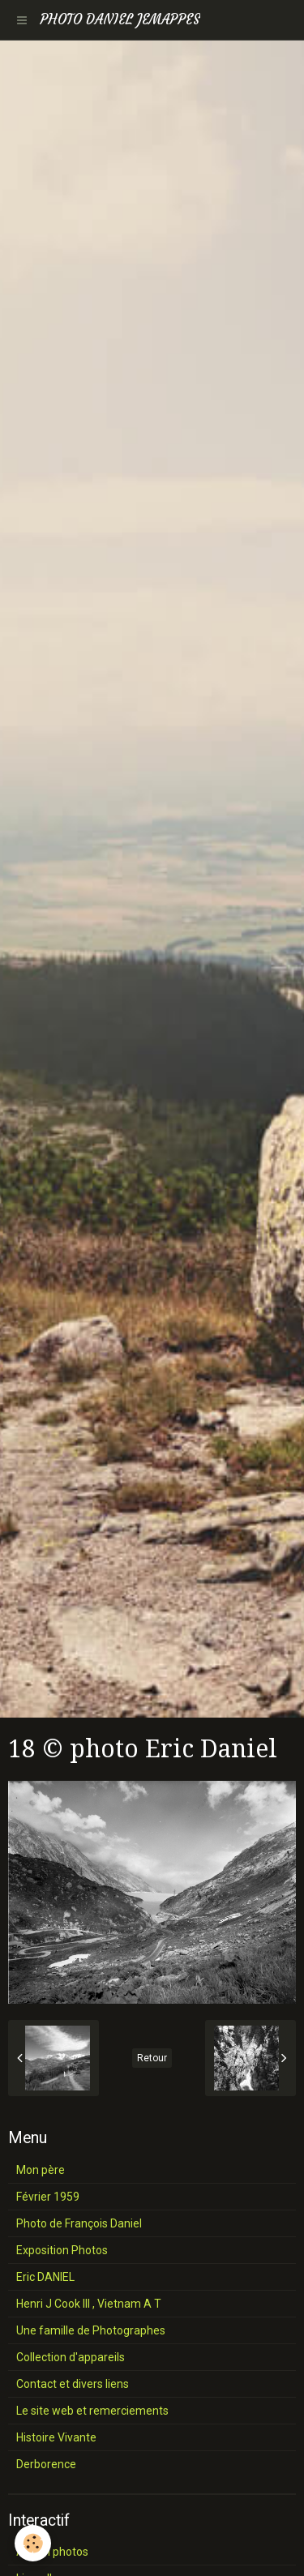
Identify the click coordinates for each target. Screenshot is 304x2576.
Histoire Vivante (56, 2437)
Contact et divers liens (72, 2383)
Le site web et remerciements (92, 2410)
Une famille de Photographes (90, 2330)
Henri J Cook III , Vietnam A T (88, 2303)
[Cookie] (33, 2543)
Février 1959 (47, 2196)
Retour (152, 2058)
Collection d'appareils (70, 2357)
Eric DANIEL (45, 2276)
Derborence (46, 2464)
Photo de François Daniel (79, 2223)
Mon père (40, 2169)
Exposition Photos (62, 2250)
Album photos (52, 2551)
